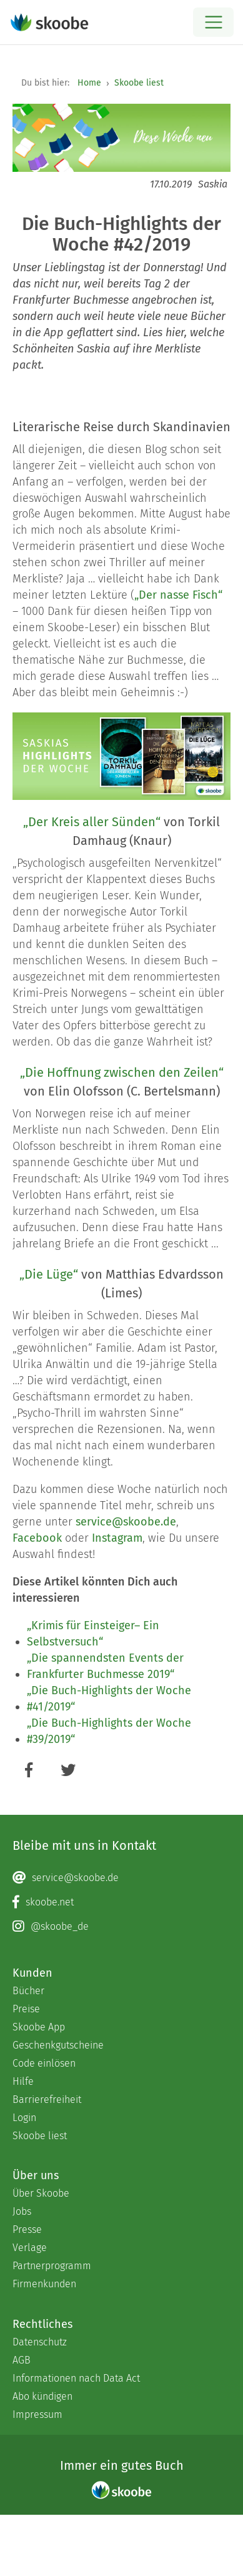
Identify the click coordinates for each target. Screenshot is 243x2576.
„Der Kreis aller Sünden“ (92, 821)
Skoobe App (38, 2027)
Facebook (37, 1538)
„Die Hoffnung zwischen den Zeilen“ (122, 1072)
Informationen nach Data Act (76, 2378)
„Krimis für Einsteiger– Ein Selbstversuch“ (93, 1634)
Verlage (29, 2248)
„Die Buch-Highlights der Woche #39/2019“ (109, 1731)
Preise (26, 2009)
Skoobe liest (139, 82)
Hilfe (23, 2081)
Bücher (28, 1991)
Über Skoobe (40, 2193)
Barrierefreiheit (46, 2099)
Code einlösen (44, 2063)
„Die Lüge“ (48, 1274)
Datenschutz (39, 2342)
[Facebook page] (121, 1902)
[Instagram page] (121, 1926)
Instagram (117, 1538)
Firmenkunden (44, 2284)
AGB (21, 2360)
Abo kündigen (42, 2396)
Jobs (21, 2211)
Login (24, 2118)
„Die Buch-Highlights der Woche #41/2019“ (109, 1699)
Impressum (37, 2414)
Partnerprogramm (51, 2266)
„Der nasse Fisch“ (178, 595)
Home (89, 82)
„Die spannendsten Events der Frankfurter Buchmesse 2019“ (105, 1666)
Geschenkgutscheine (58, 2045)
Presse (27, 2229)
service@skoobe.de (126, 1522)
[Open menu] (213, 22)
